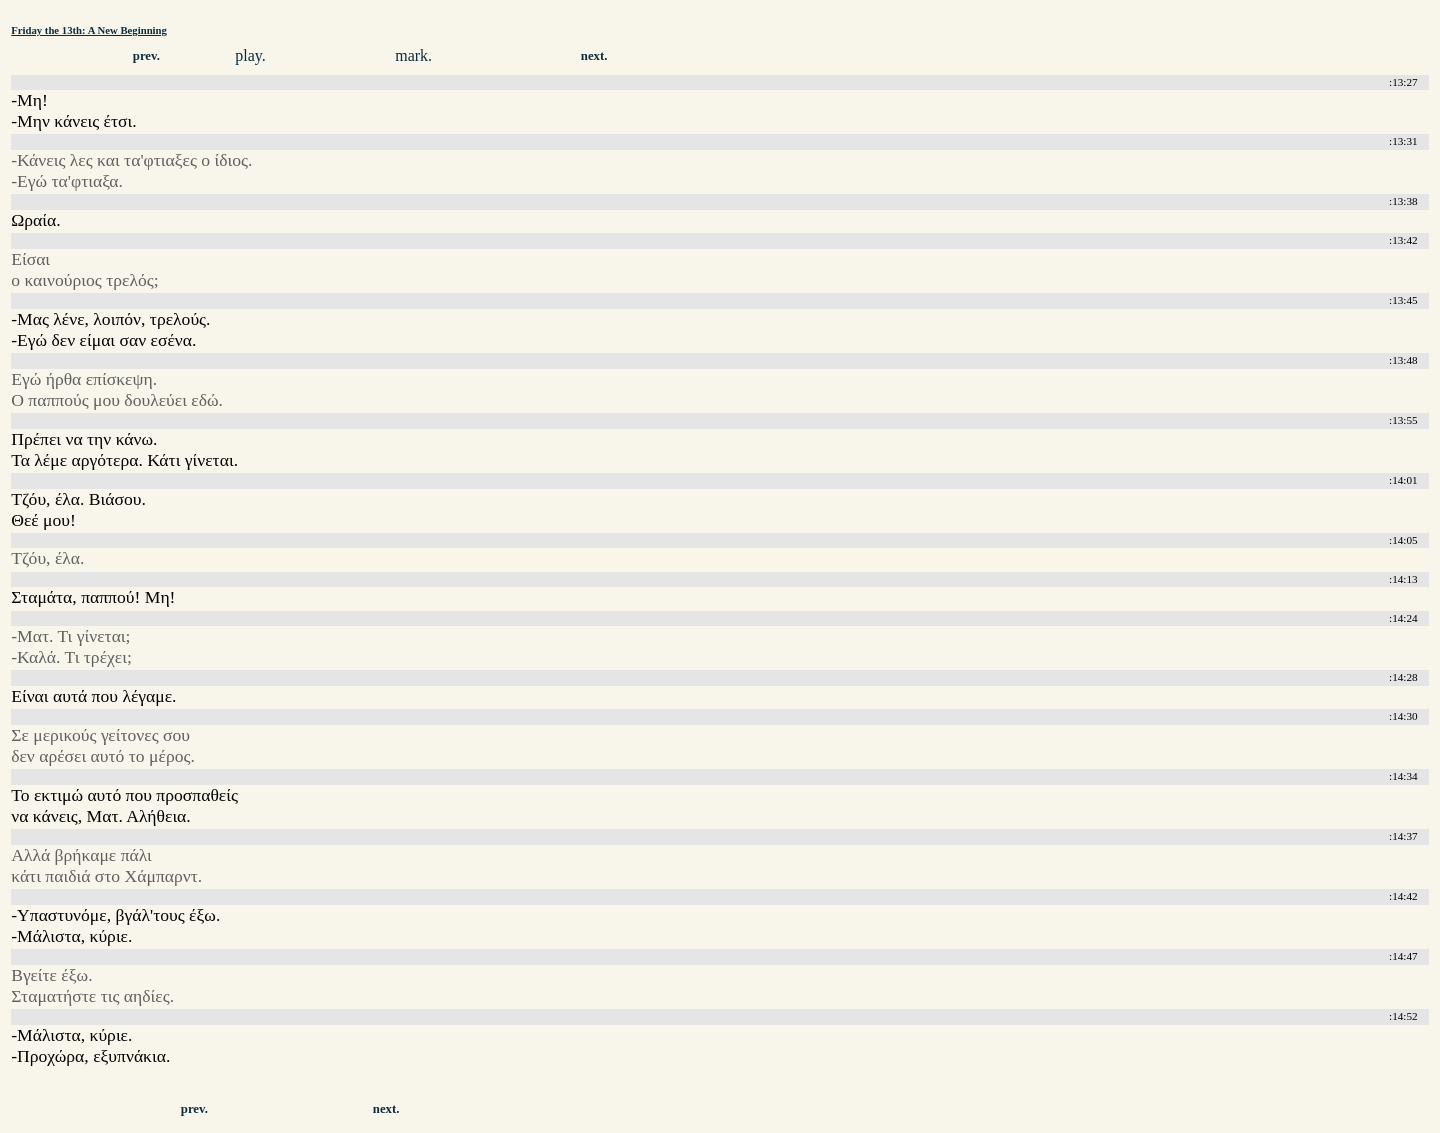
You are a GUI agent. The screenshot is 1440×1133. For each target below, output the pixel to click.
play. (250, 55)
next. (594, 56)
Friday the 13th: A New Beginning (89, 30)
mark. (413, 55)
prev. (146, 56)
